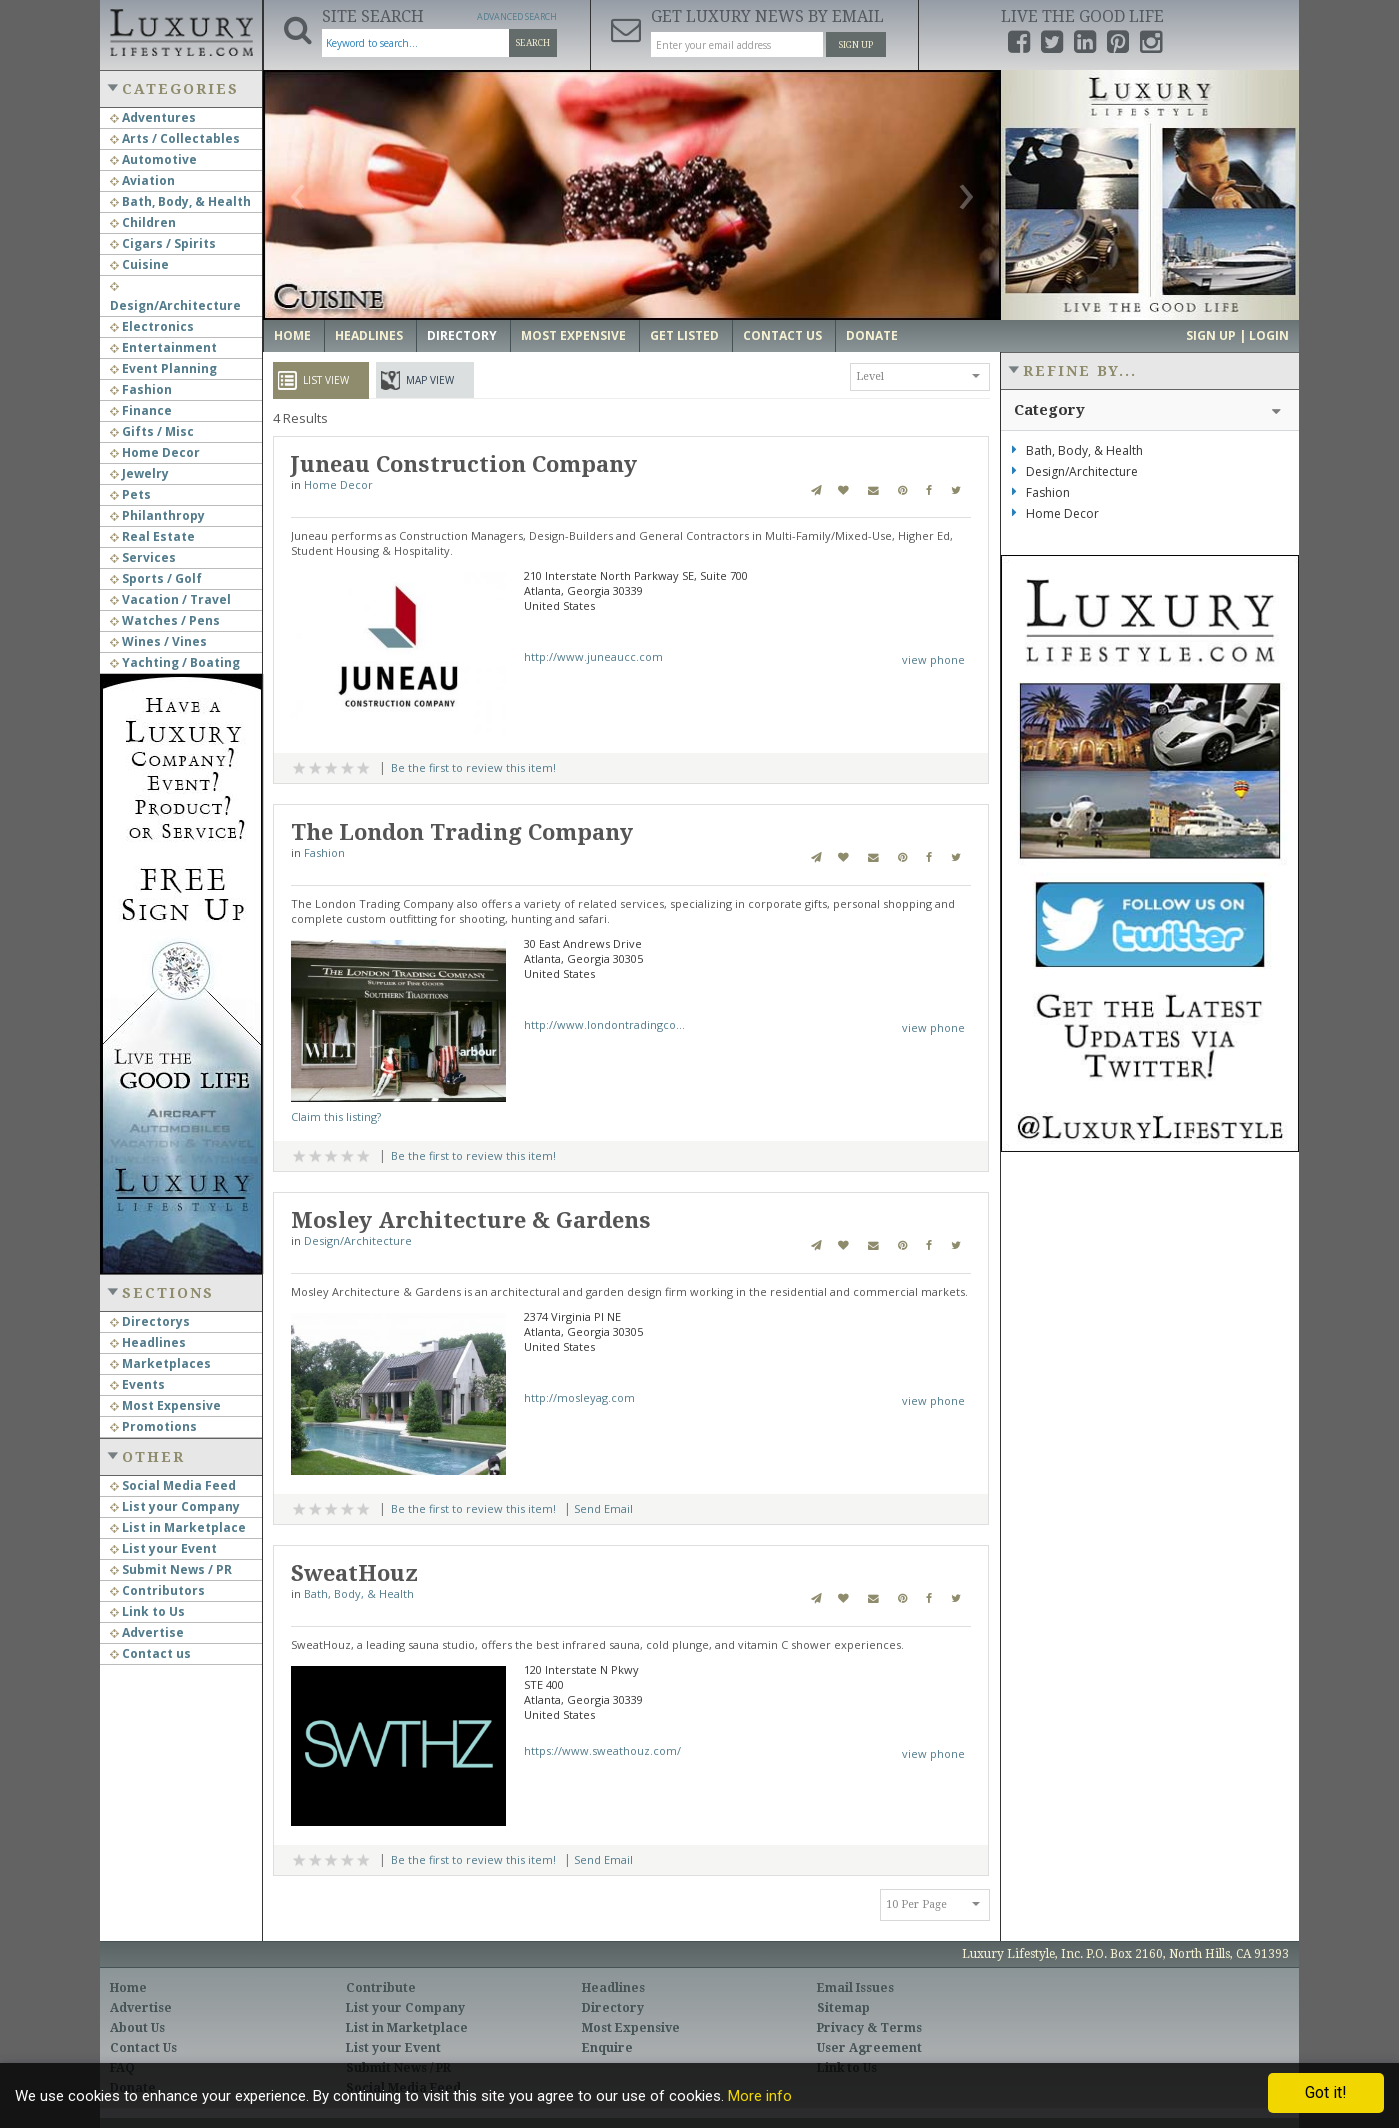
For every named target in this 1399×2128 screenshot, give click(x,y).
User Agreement (869, 2048)
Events (137, 1384)
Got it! (1326, 2092)
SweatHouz (354, 1573)
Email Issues (855, 1988)
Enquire (607, 2048)
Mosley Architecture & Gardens (471, 1220)
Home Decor (155, 452)
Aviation (142, 180)
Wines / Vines (158, 641)
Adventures (153, 117)
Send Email (603, 1508)
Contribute (381, 1988)
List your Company (175, 1506)
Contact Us (782, 335)
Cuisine (139, 264)
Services (143, 557)
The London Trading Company (462, 832)
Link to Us (147, 1611)
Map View (430, 380)
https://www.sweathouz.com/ (602, 1750)
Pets (130, 494)
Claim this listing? (336, 1116)
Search (533, 43)
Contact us (150, 1653)
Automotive (153, 159)
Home (292, 335)
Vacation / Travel (170, 599)
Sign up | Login (1237, 335)
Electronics (152, 326)
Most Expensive (165, 1405)
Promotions (153, 1426)
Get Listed (684, 335)
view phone (933, 659)
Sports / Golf (156, 578)
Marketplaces (160, 1363)
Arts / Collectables (175, 138)
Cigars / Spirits (163, 243)
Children (143, 222)
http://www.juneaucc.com (593, 656)
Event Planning (163, 368)
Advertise (147, 1632)
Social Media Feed (173, 1485)
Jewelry (139, 473)
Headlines (148, 1342)
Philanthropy (157, 515)
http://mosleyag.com (579, 1397)
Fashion (141, 389)
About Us (137, 2028)
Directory (462, 335)
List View (326, 380)
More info (760, 2096)
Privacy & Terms (869, 2028)
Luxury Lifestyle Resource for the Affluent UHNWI (181, 30)
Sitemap (843, 2008)
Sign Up (856, 45)
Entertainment (163, 347)
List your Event (163, 1548)
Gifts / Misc (152, 431)
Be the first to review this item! (473, 767)
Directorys (150, 1321)
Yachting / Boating (175, 662)
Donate (872, 335)
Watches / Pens (165, 620)
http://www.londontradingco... (604, 1024)
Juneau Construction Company (464, 464)
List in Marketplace (178, 1527)
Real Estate (152, 536)
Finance (141, 410)
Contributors (157, 1590)
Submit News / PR (171, 1569)
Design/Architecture (358, 1240)
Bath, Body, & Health (180, 201)
